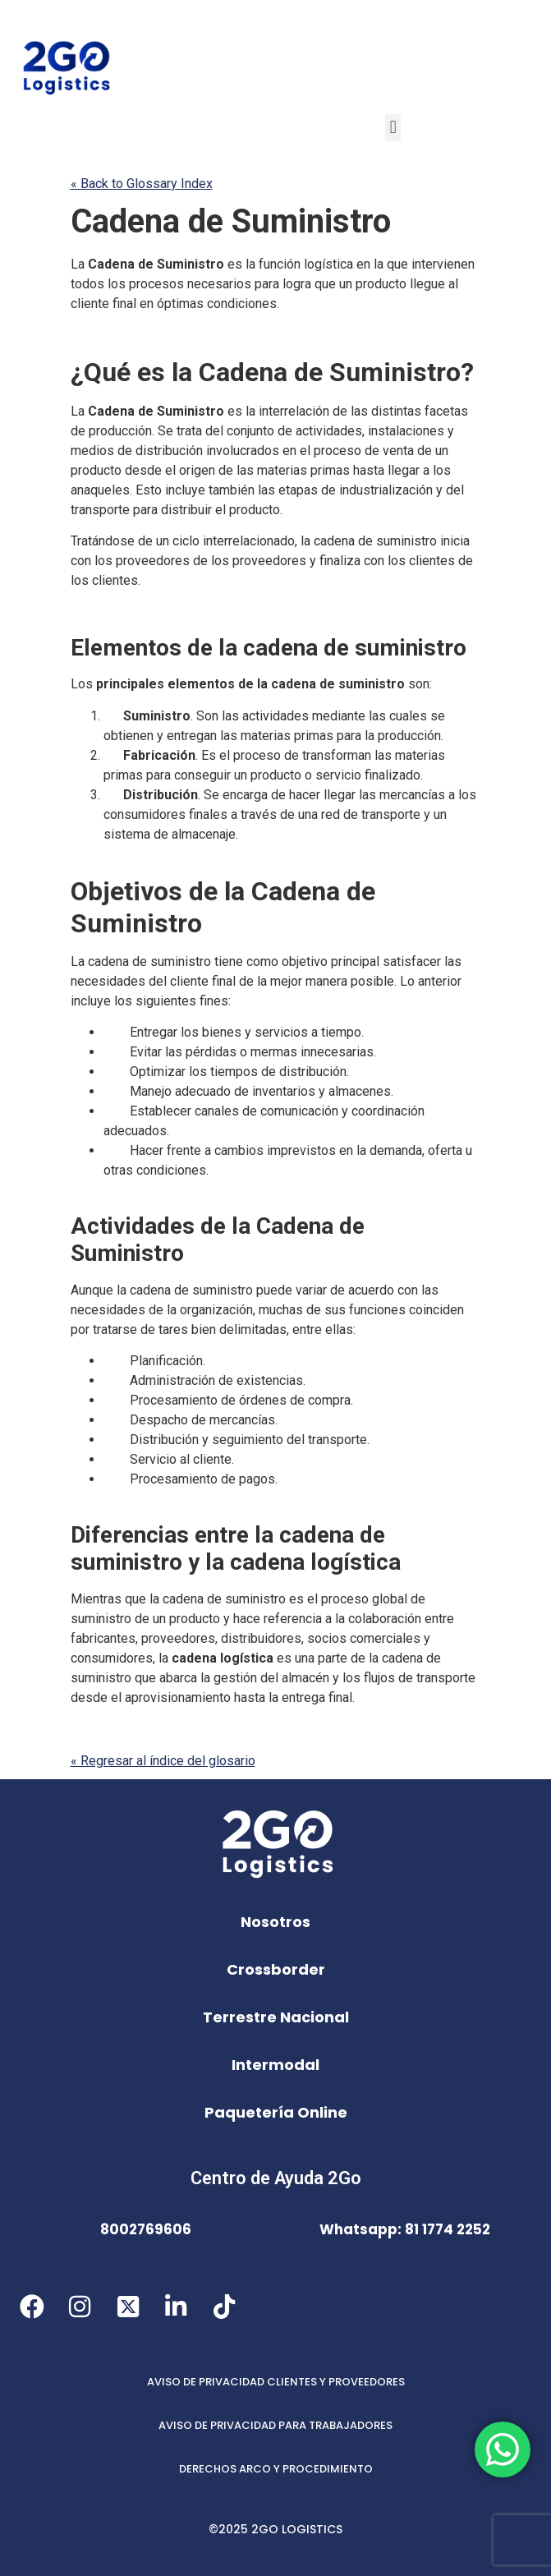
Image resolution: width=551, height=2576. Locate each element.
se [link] (437, 716)
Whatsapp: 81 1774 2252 (404, 2229)
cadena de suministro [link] (375, 541)
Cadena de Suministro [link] (231, 221)
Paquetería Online (275, 2112)
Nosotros (275, 1921)
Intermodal (275, 2064)
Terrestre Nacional (276, 2017)
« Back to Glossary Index (142, 183)
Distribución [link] (160, 795)
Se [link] (165, 431)
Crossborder (276, 1969)
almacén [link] (305, 1678)
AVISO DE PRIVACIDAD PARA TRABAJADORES (275, 2425)
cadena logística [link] (315, 1562)
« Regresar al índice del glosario (163, 1761)
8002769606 (145, 2229)
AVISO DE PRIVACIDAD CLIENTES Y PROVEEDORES (276, 2382)
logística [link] (328, 264)
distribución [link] (169, 450)
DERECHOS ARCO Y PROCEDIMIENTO (276, 2469)
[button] (393, 127)
